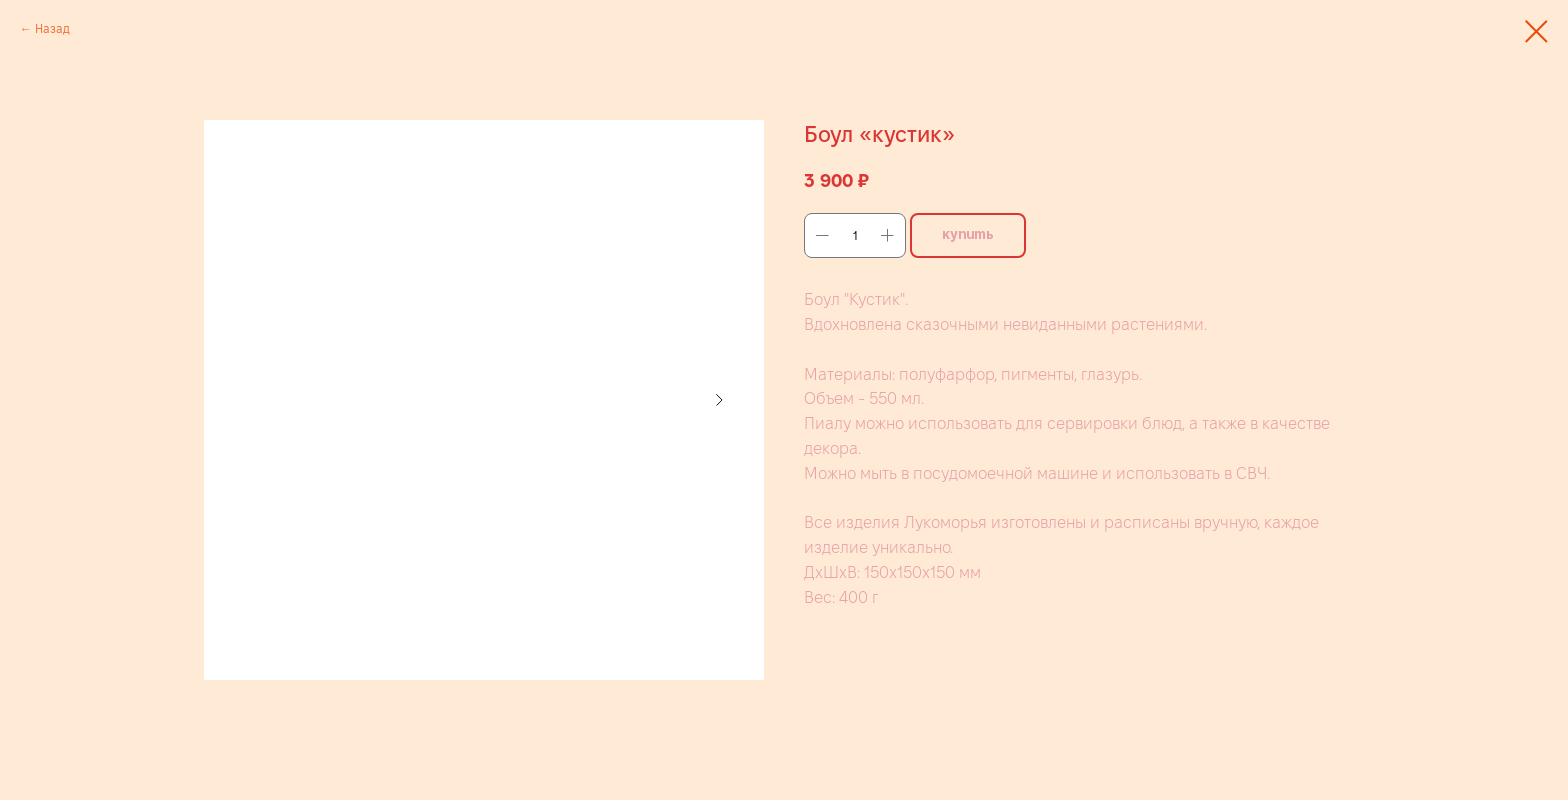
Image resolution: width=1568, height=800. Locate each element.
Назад (52, 28)
